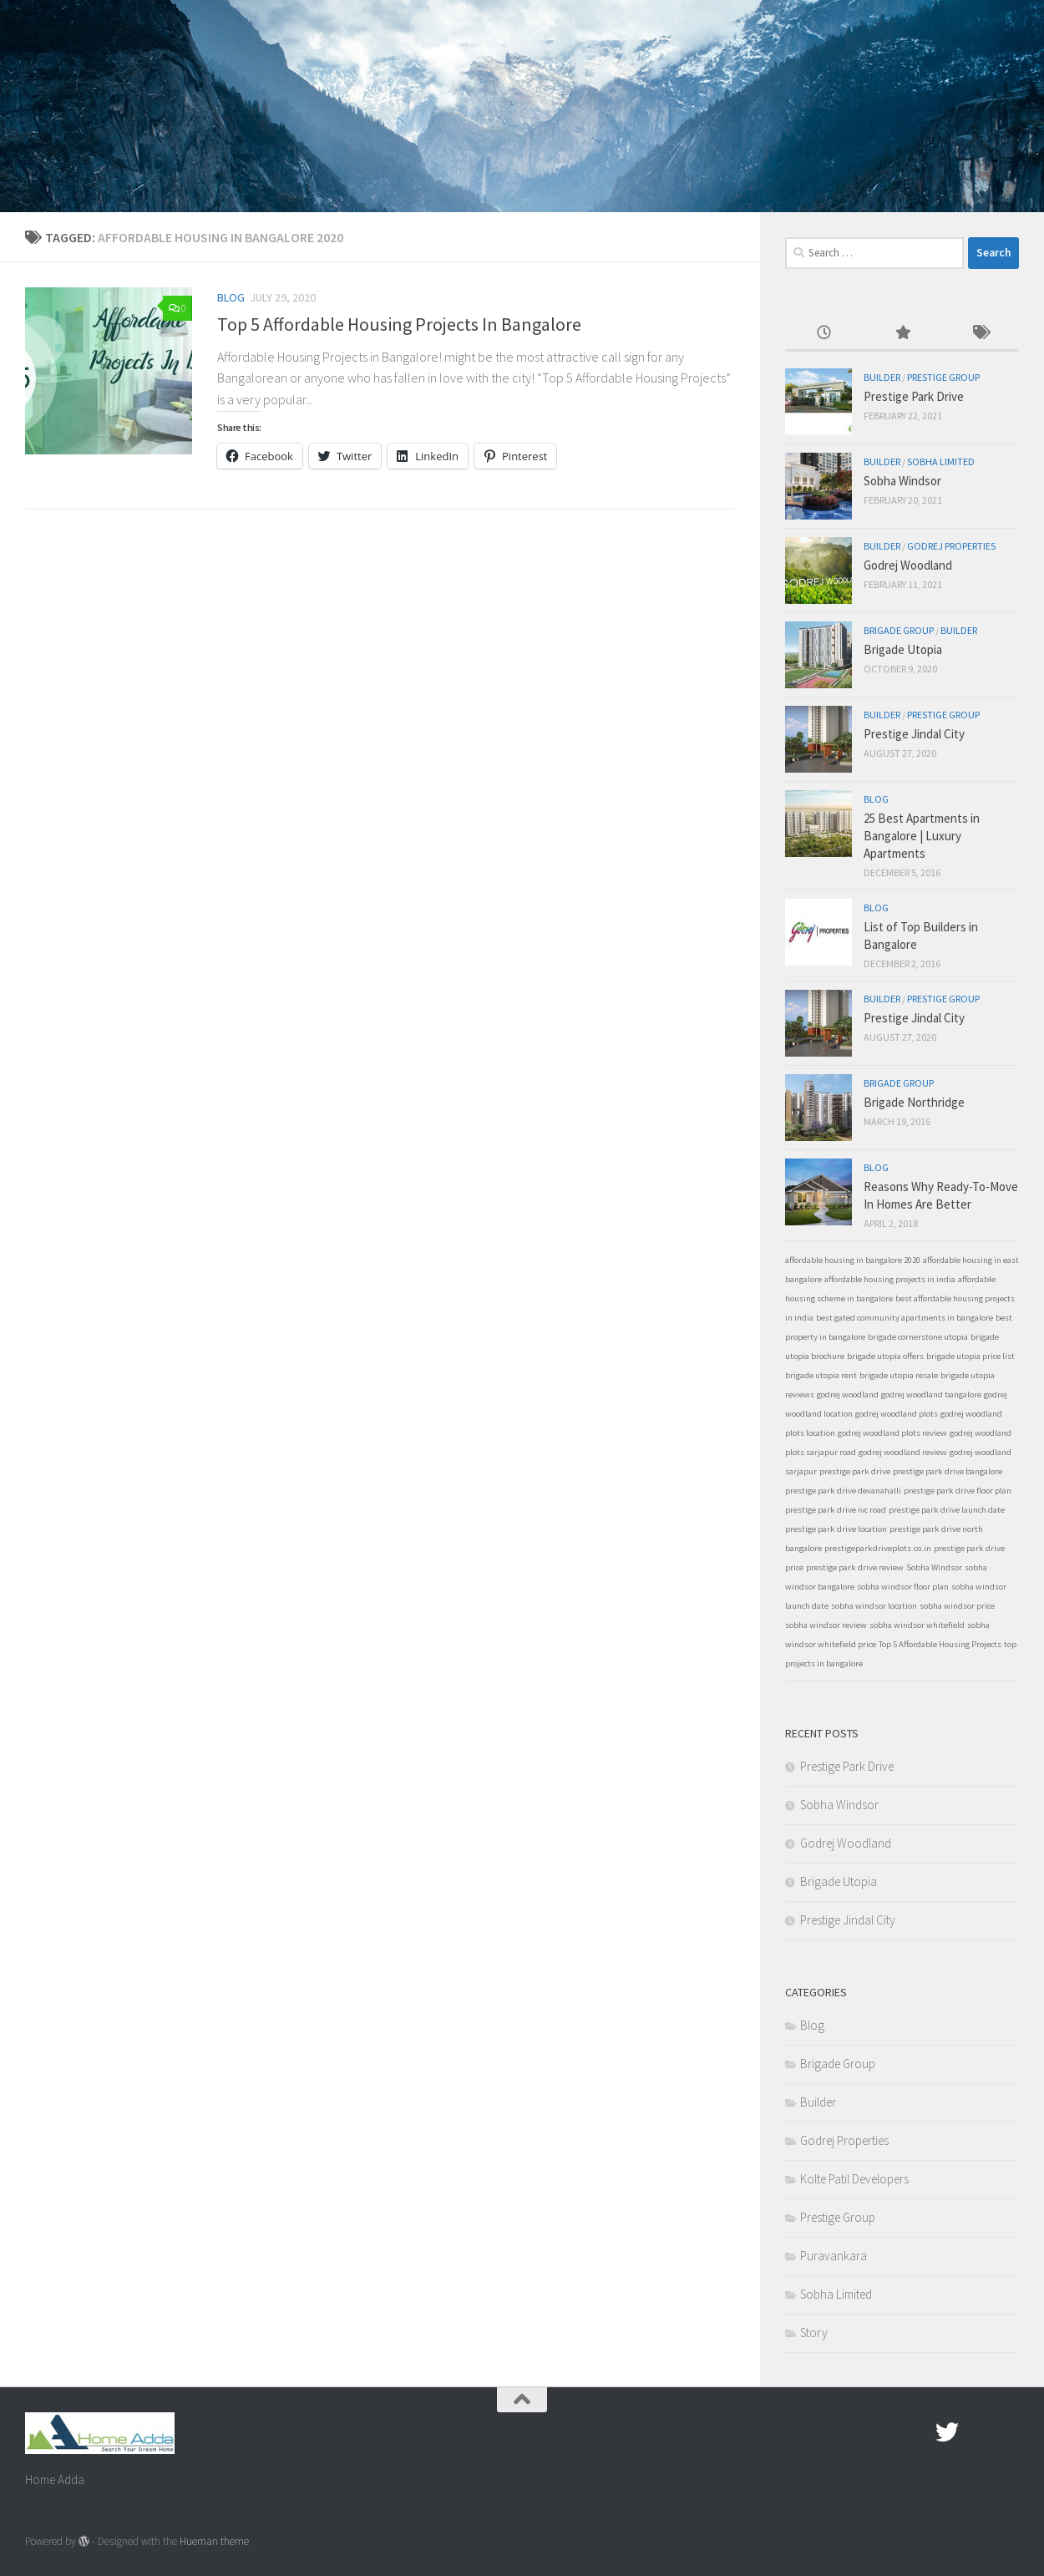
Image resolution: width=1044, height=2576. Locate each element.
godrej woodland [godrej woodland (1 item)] (848, 1394)
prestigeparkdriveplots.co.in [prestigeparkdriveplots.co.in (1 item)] (877, 1548)
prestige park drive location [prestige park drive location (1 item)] (836, 1529)
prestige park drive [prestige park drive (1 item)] (854, 1471)
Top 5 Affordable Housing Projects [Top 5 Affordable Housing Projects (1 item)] (940, 1644)
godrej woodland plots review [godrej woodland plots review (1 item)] (892, 1432)
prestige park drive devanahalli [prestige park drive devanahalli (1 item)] (843, 1490)
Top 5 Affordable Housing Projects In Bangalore (399, 324)
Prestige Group (943, 377)
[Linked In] (1007, 2432)
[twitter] (947, 2432)
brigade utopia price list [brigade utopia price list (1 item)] (970, 1356)
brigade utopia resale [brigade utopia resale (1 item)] (898, 1375)
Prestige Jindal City (914, 734)
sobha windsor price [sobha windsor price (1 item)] (957, 1605)
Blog (231, 297)
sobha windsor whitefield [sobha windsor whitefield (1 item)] (917, 1625)
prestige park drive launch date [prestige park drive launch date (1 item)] (947, 1509)
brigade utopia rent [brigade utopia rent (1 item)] (821, 1375)
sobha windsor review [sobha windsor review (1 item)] (826, 1625)
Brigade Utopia (903, 649)
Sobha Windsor (902, 481)
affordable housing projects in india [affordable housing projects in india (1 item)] (889, 1279)
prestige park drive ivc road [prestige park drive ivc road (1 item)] (835, 1509)
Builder (882, 377)
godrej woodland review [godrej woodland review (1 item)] (903, 1452)
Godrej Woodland (908, 565)
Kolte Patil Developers (854, 2179)
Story (814, 2332)
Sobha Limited (941, 461)
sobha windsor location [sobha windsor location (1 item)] (874, 1605)
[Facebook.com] (917, 2432)
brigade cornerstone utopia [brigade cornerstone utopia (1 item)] (918, 1336)
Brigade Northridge (914, 1102)
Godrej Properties (951, 546)
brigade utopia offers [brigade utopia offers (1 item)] (885, 1356)
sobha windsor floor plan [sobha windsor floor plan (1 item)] (903, 1586)
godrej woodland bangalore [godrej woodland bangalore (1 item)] (931, 1394)
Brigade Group (899, 630)
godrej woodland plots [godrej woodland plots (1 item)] (896, 1413)
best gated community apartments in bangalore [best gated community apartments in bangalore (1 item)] (904, 1317)
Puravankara (833, 2256)
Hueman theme (214, 2541)
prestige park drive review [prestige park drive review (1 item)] (855, 1567)
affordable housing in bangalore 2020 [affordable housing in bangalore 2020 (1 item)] (852, 1260)
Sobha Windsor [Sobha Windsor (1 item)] (934, 1567)
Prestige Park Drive (914, 396)
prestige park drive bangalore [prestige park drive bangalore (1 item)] (947, 1471)
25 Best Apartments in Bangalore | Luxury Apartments (922, 835)
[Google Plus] (977, 2432)
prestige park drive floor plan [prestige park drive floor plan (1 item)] (957, 1490)
